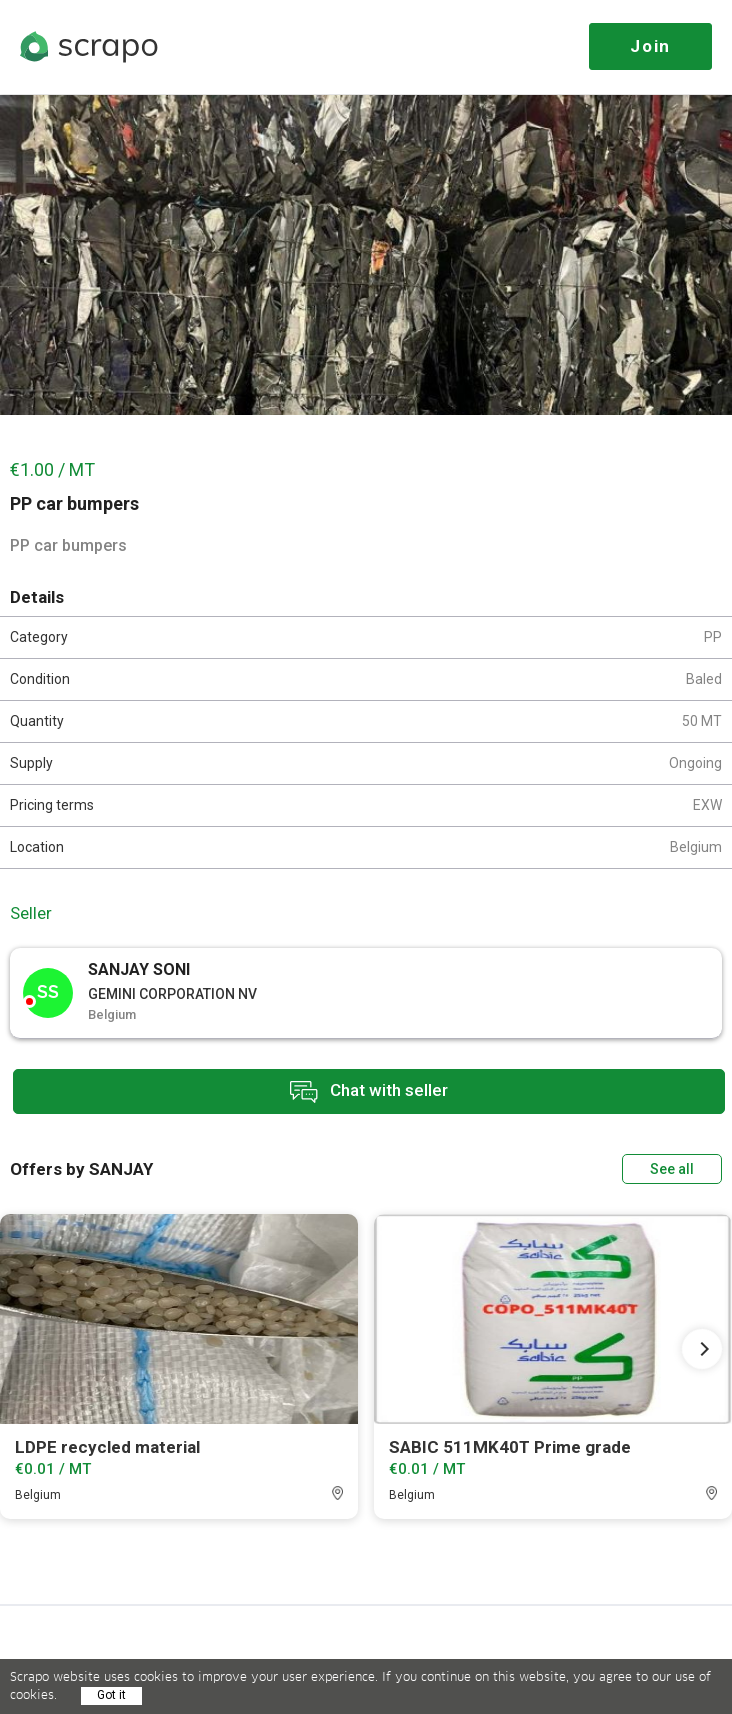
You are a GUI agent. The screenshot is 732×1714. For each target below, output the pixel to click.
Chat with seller (369, 1091)
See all (672, 1169)
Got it (111, 1695)
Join (650, 46)
